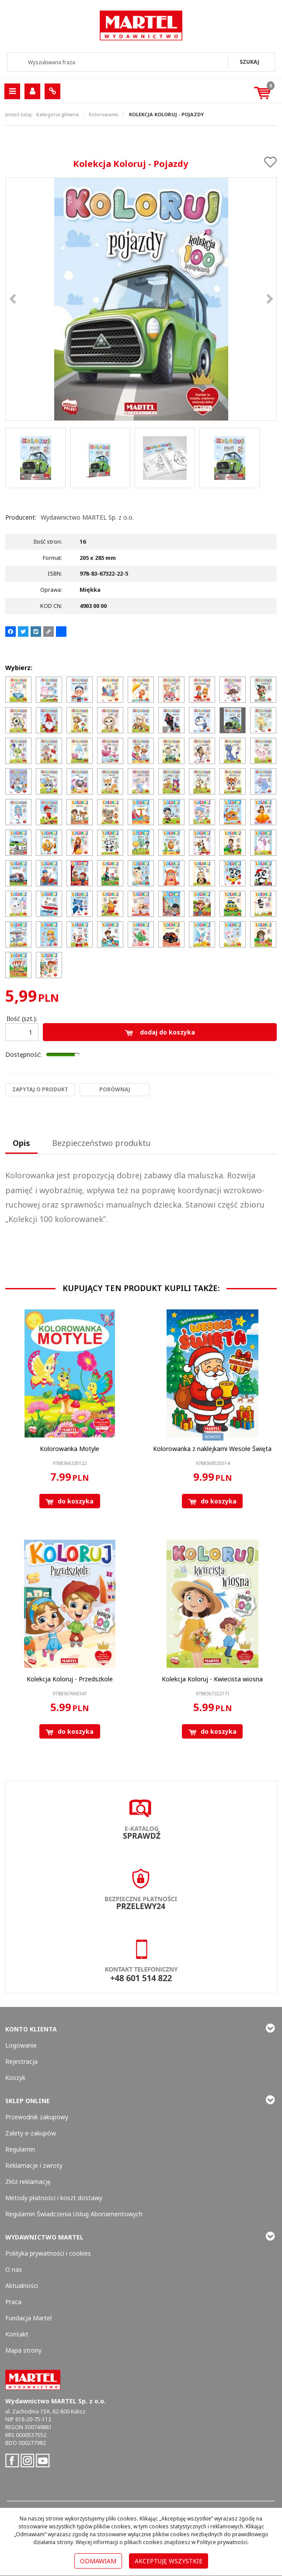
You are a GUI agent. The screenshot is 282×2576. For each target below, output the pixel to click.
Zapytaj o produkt (40, 1089)
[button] (21, 1144)
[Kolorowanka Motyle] (69, 1448)
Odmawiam (98, 2561)
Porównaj (114, 1089)
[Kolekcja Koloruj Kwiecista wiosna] (212, 1679)
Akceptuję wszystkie (168, 2561)
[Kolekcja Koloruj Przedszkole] (70, 1679)
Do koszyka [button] (69, 1501)
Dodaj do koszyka (160, 1032)
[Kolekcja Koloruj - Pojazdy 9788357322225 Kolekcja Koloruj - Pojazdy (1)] (141, 299)
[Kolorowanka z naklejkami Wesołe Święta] (212, 1448)
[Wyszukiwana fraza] (118, 62)
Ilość (22, 1018)
